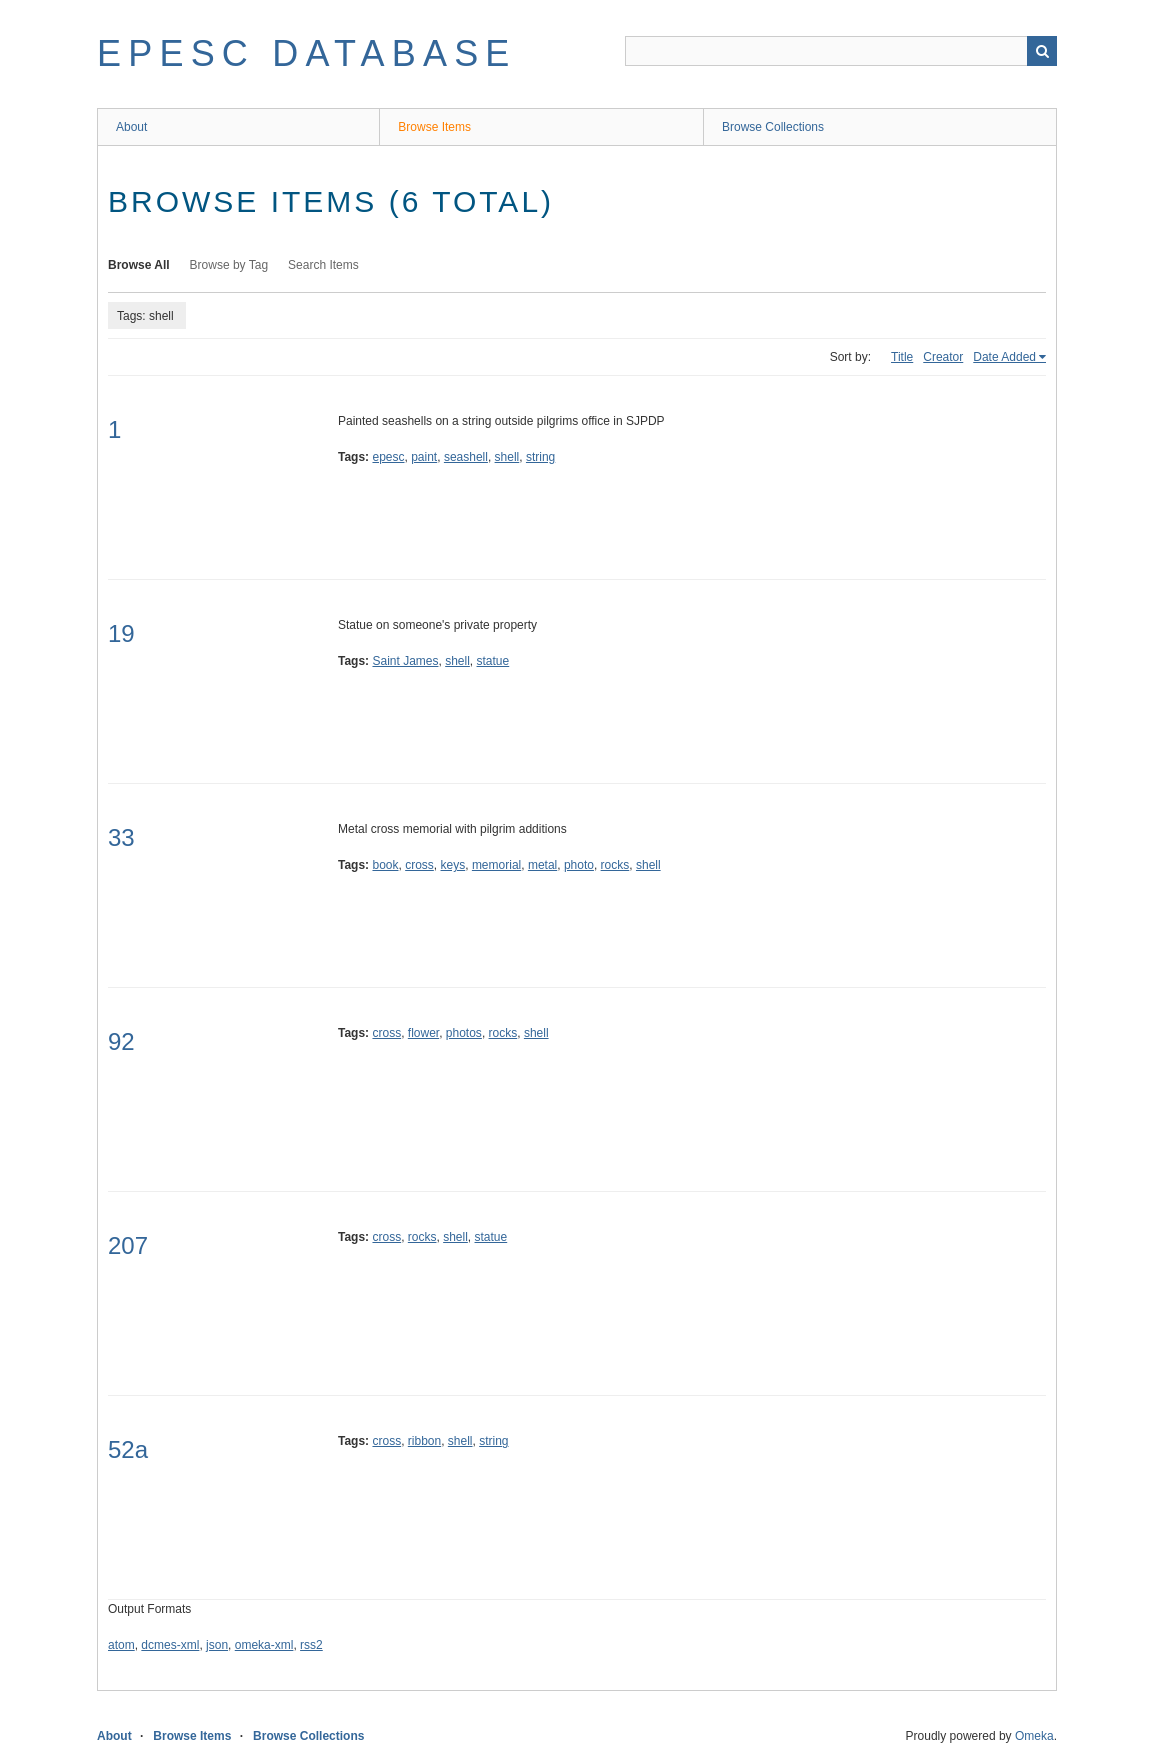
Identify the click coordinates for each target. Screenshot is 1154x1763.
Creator (943, 357)
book (385, 865)
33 (121, 837)
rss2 (311, 1645)
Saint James (405, 661)
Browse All (139, 265)
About (131, 127)
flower (423, 1033)
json (217, 1645)
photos (464, 1033)
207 (128, 1245)
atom (121, 1645)
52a (128, 1449)
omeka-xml (264, 1645)
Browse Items (434, 127)
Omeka (1034, 1736)
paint (424, 457)
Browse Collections (773, 127)
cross (419, 865)
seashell (466, 457)
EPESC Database (307, 53)
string (540, 457)
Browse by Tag (229, 265)
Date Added (1004, 357)
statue (493, 661)
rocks (615, 865)
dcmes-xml (170, 1645)
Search (1042, 51)
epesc (388, 457)
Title (902, 357)
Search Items (323, 265)
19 (121, 633)
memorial (496, 865)
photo (579, 865)
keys (453, 865)
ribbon (424, 1441)
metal (542, 865)
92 (121, 1041)
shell (507, 457)
